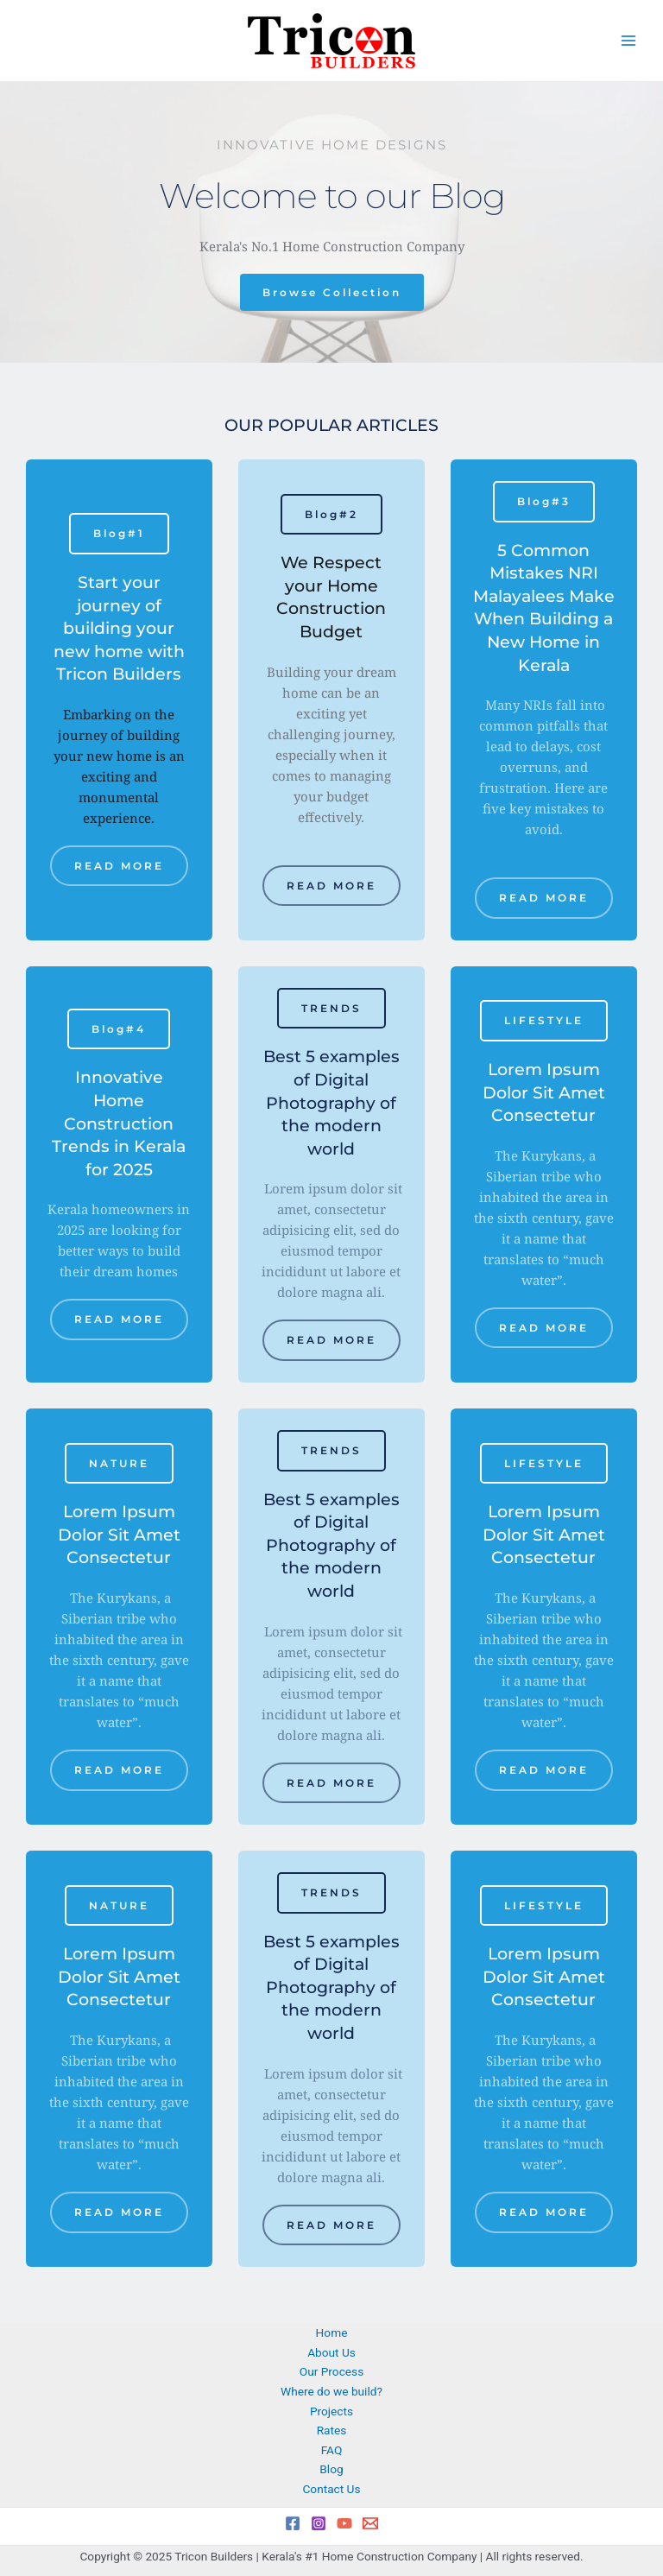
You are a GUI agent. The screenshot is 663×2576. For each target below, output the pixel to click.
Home (332, 2332)
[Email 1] (370, 2523)
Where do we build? (331, 2391)
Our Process (331, 2371)
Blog (331, 2469)
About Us (331, 2352)
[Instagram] (318, 2523)
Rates (332, 2430)
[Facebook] (292, 2523)
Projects (331, 2411)
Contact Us (331, 2489)
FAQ (332, 2450)
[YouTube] (344, 2523)
